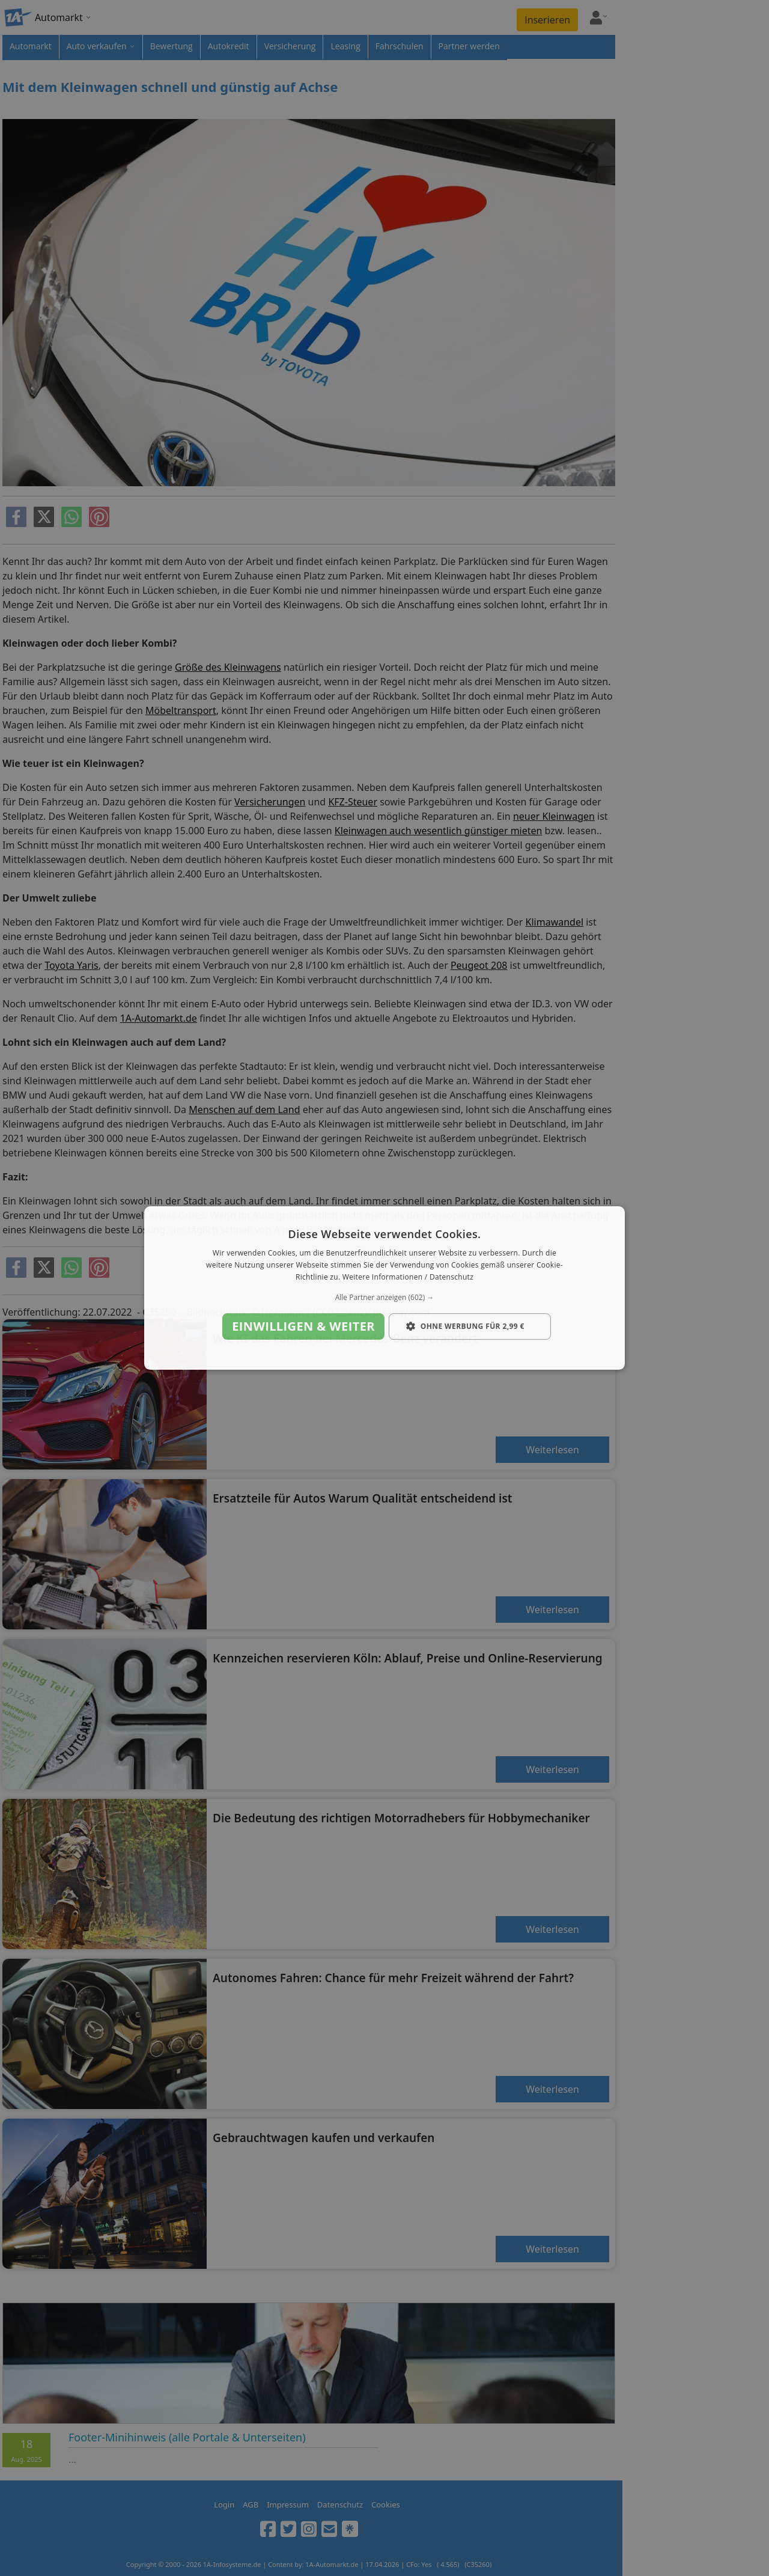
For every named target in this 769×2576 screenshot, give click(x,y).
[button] (384, 1297)
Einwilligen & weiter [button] (303, 1326)
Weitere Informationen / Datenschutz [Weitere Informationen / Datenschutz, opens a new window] (407, 1277)
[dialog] (384, 1288)
